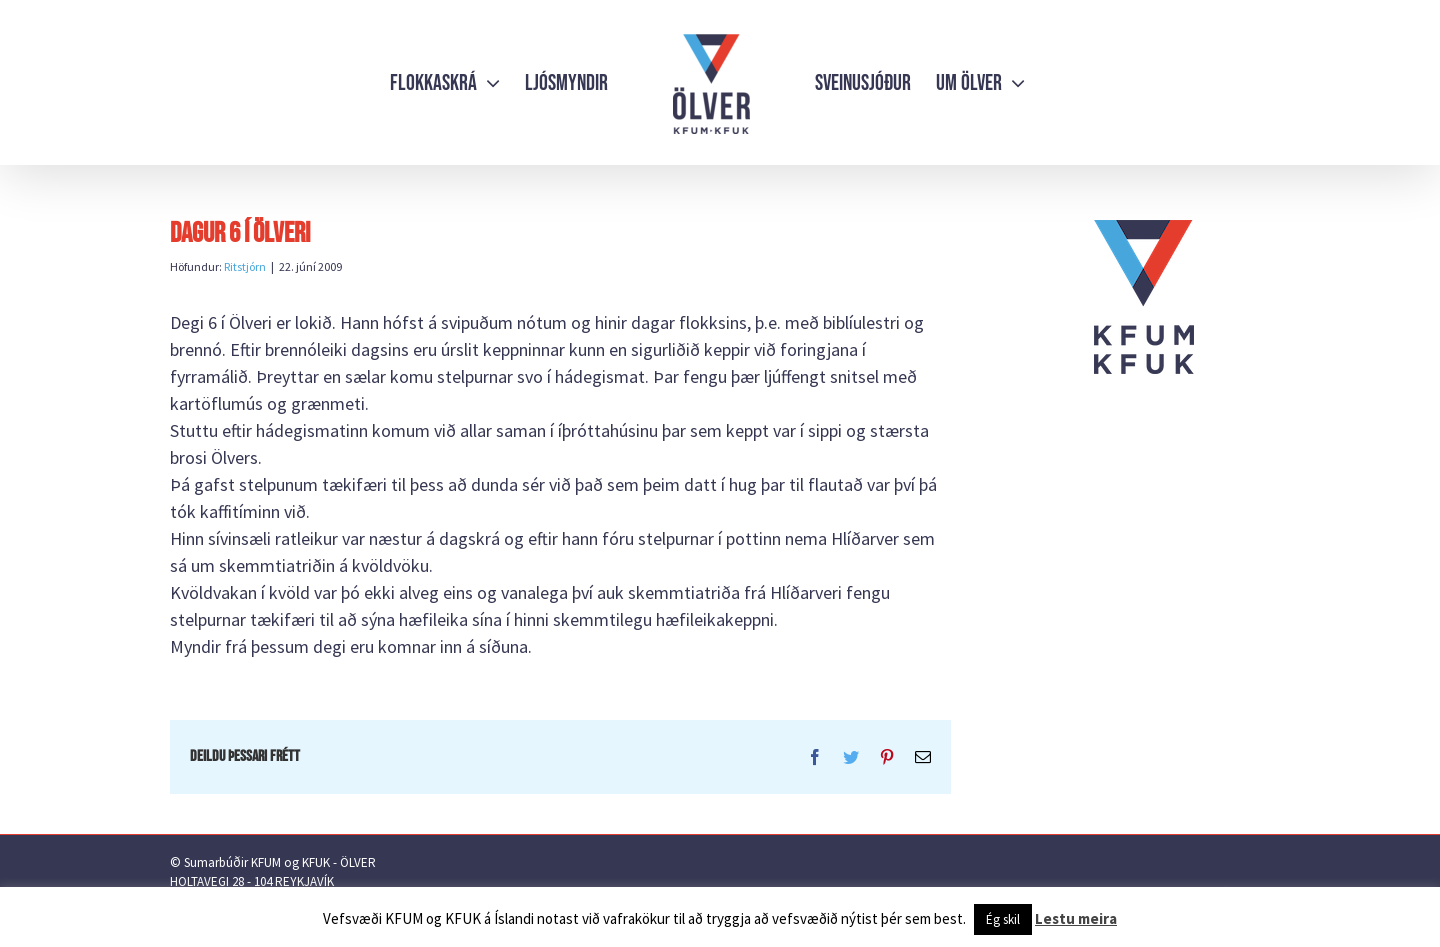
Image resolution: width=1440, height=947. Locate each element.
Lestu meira (1076, 918)
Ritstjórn (245, 266)
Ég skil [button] (1003, 919)
